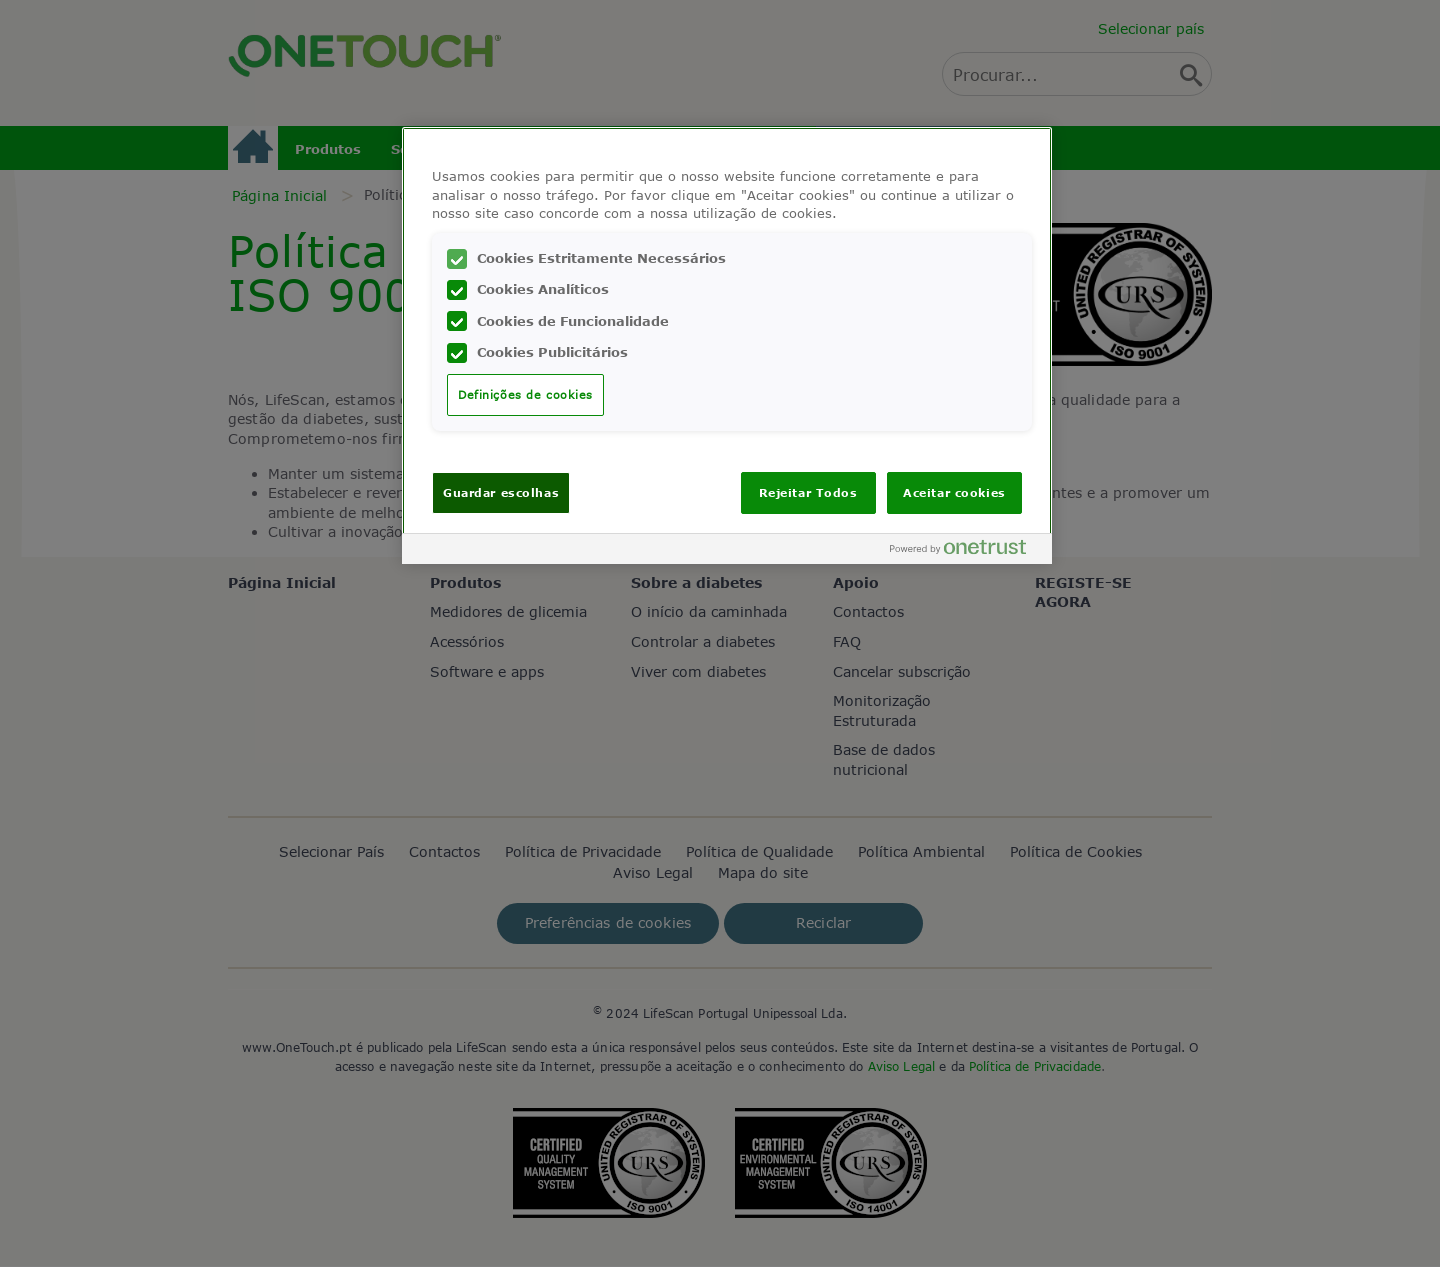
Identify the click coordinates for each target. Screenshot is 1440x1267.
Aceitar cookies (954, 492)
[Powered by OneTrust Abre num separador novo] (966, 551)
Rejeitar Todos (808, 492)
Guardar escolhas (501, 492)
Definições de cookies (525, 394)
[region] (727, 345)
